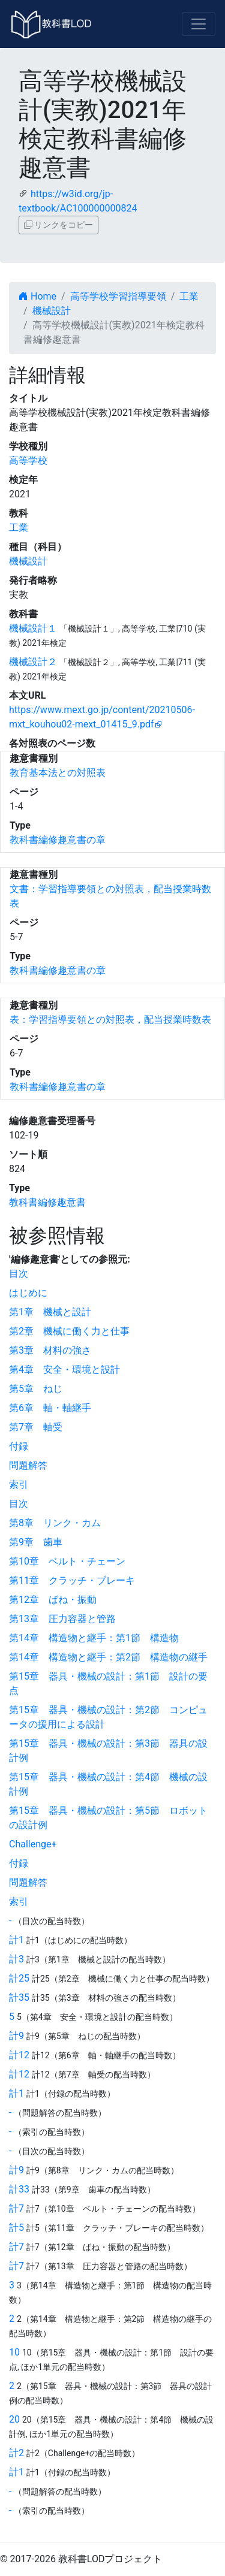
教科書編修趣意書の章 (58, 839)
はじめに (28, 1292)
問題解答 (28, 1465)
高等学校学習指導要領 (118, 296)
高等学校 (28, 460)
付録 (18, 1446)
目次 (18, 1273)
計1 (16, 1940)
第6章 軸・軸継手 (50, 1408)
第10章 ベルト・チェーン (67, 1561)
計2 (16, 2453)
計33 (19, 2189)
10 (14, 2352)
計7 (16, 2208)
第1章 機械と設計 (50, 1312)
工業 (189, 296)
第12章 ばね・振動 (53, 1599)
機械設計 (51, 310)
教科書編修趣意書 (47, 1202)
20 (14, 2419)
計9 (16, 2036)
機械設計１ (33, 628)
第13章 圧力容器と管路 (62, 1618)
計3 (16, 1959)
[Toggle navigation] (198, 24)
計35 (19, 1997)
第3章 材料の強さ (50, 1350)
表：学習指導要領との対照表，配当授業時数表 (110, 1019)
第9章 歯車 (35, 1542)
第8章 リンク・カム (55, 1523)
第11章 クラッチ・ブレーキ (72, 1580)
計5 (16, 2227)
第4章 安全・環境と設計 (64, 1369)
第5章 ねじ (35, 1388)
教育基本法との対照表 (58, 772)
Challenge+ (33, 1844)
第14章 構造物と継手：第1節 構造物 (94, 1638)
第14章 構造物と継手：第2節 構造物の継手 (108, 1657)
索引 (18, 1484)
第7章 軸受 (35, 1427)
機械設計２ (33, 662)
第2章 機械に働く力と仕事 (69, 1331)
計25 (19, 1978)
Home (37, 296)
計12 (19, 2055)
